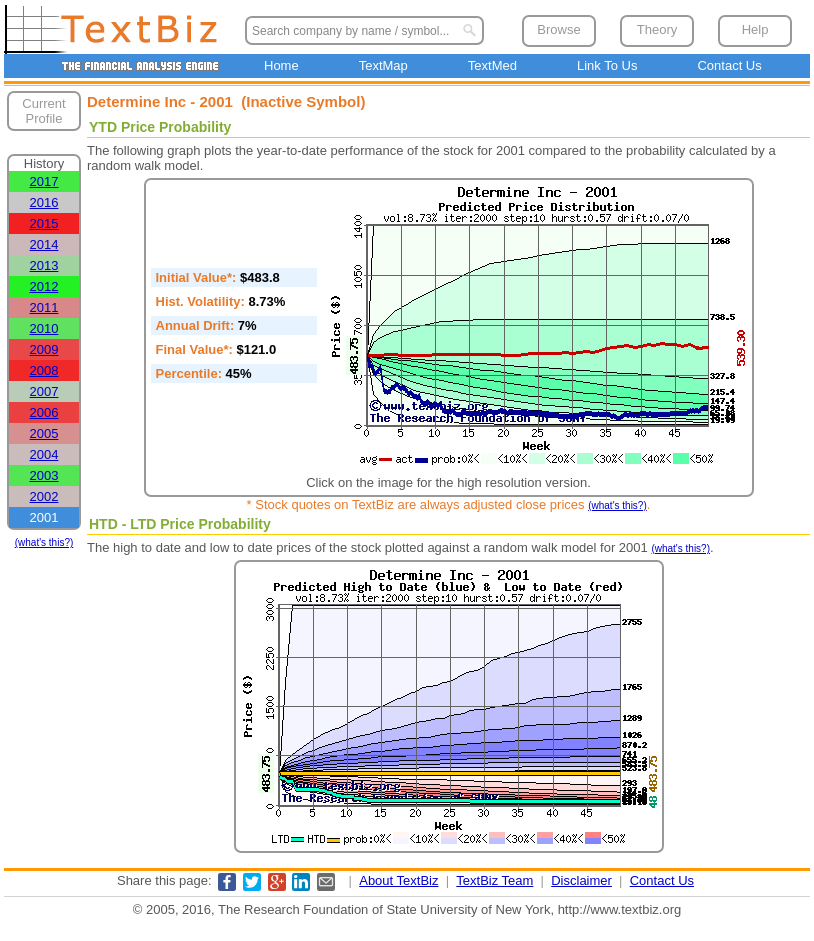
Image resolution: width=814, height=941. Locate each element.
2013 (44, 265)
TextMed (492, 65)
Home (281, 65)
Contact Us (729, 65)
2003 (44, 475)
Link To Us (607, 65)
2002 (44, 496)
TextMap (383, 65)
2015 (44, 223)
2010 (44, 328)
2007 (44, 391)
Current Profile (43, 111)
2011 (44, 307)
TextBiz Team (494, 880)
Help (755, 29)
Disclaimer (581, 880)
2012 (44, 286)
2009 (44, 349)
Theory (657, 29)
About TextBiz (398, 880)
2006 (44, 412)
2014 (44, 244)
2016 (44, 202)
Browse (558, 29)
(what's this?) (44, 542)
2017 (44, 181)
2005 (44, 433)
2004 (44, 454)
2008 (44, 370)
